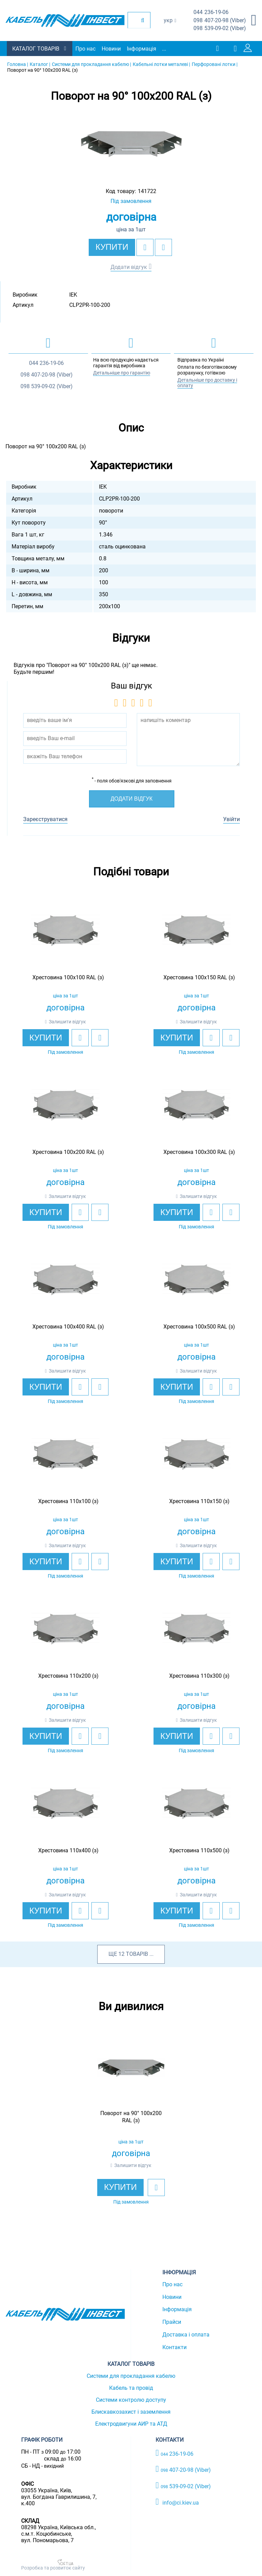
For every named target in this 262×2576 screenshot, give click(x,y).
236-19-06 (211, 12)
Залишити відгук (67, 1021)
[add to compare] (163, 247)
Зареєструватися (45, 819)
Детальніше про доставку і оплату (207, 383)
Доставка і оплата (185, 2334)
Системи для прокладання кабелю (131, 2376)
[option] (131, 144)
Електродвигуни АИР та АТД (131, 2424)
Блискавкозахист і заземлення (131, 2412)
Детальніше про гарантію (121, 373)
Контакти (174, 2347)
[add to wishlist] (145, 247)
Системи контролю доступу (131, 2400)
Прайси (171, 2322)
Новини (111, 48)
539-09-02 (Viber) (219, 28)
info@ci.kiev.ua (177, 2501)
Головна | (17, 64)
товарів (137, 1954)
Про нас (85, 48)
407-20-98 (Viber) (219, 20)
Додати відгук (129, 267)
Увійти (231, 819)
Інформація (141, 48)
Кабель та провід (131, 2388)
